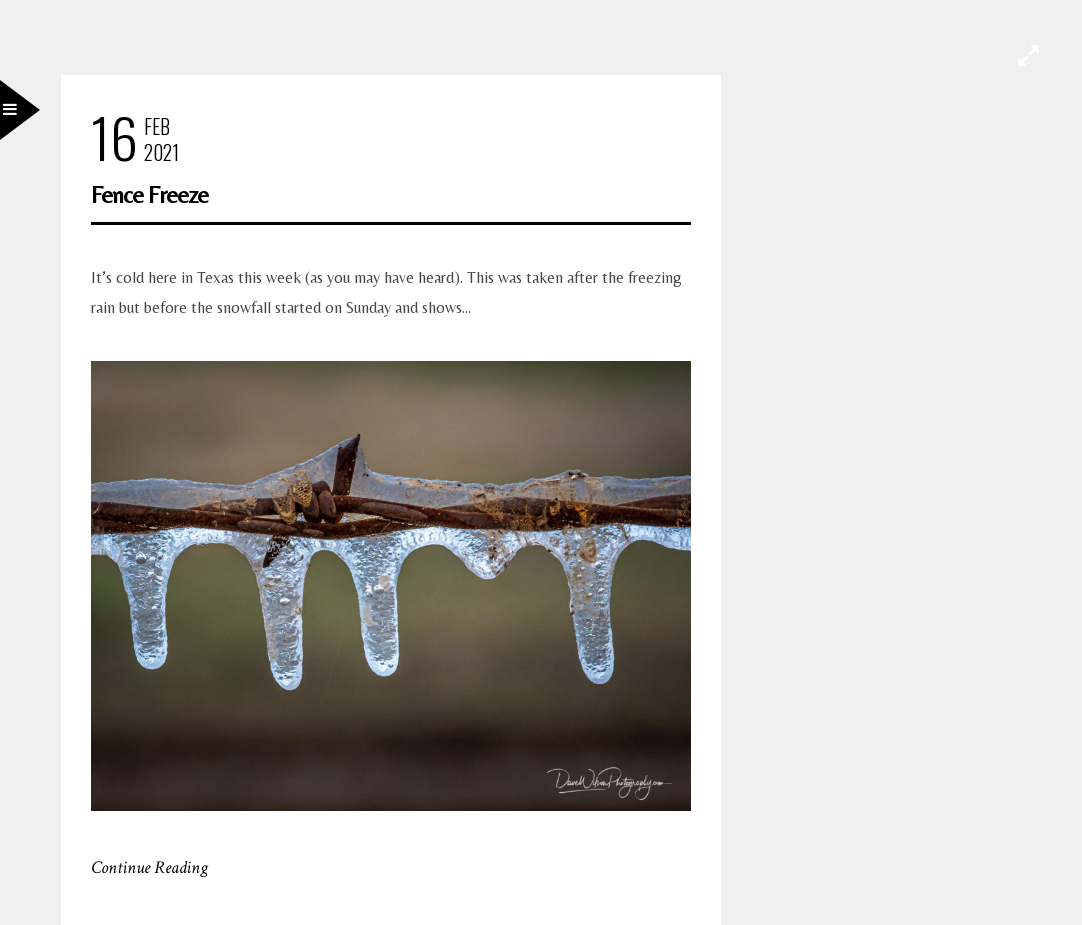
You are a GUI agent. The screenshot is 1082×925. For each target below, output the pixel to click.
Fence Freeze (149, 194)
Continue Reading (149, 867)
